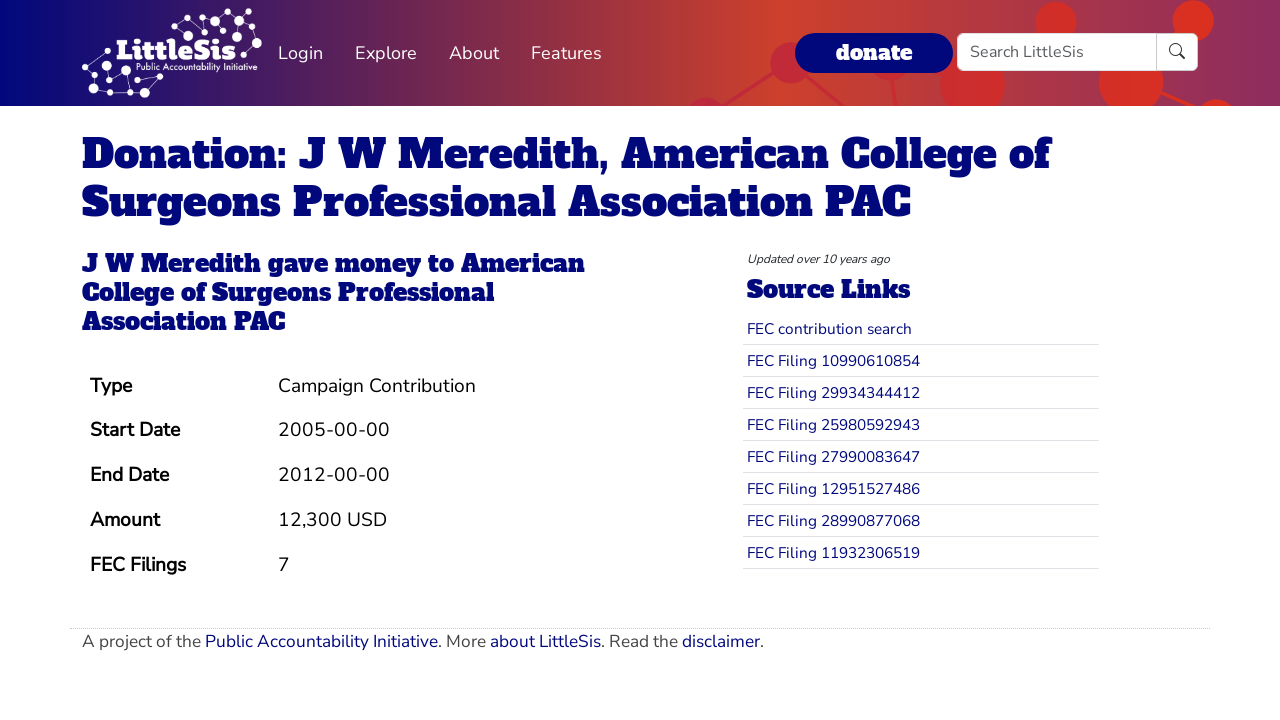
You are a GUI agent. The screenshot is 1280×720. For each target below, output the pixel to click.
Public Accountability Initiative (321, 641)
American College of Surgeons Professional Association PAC (333, 292)
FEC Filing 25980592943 (833, 424)
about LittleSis (545, 641)
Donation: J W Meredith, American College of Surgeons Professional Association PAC (565, 178)
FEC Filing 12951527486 (833, 488)
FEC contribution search (829, 328)
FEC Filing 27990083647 (833, 456)
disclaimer (721, 641)
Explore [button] (386, 53)
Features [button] (566, 53)
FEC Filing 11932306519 (833, 552)
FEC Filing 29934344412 (833, 392)
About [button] (474, 53)
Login (300, 53)
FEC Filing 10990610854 (833, 360)
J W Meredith (171, 263)
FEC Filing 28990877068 (833, 520)
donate (874, 52)
